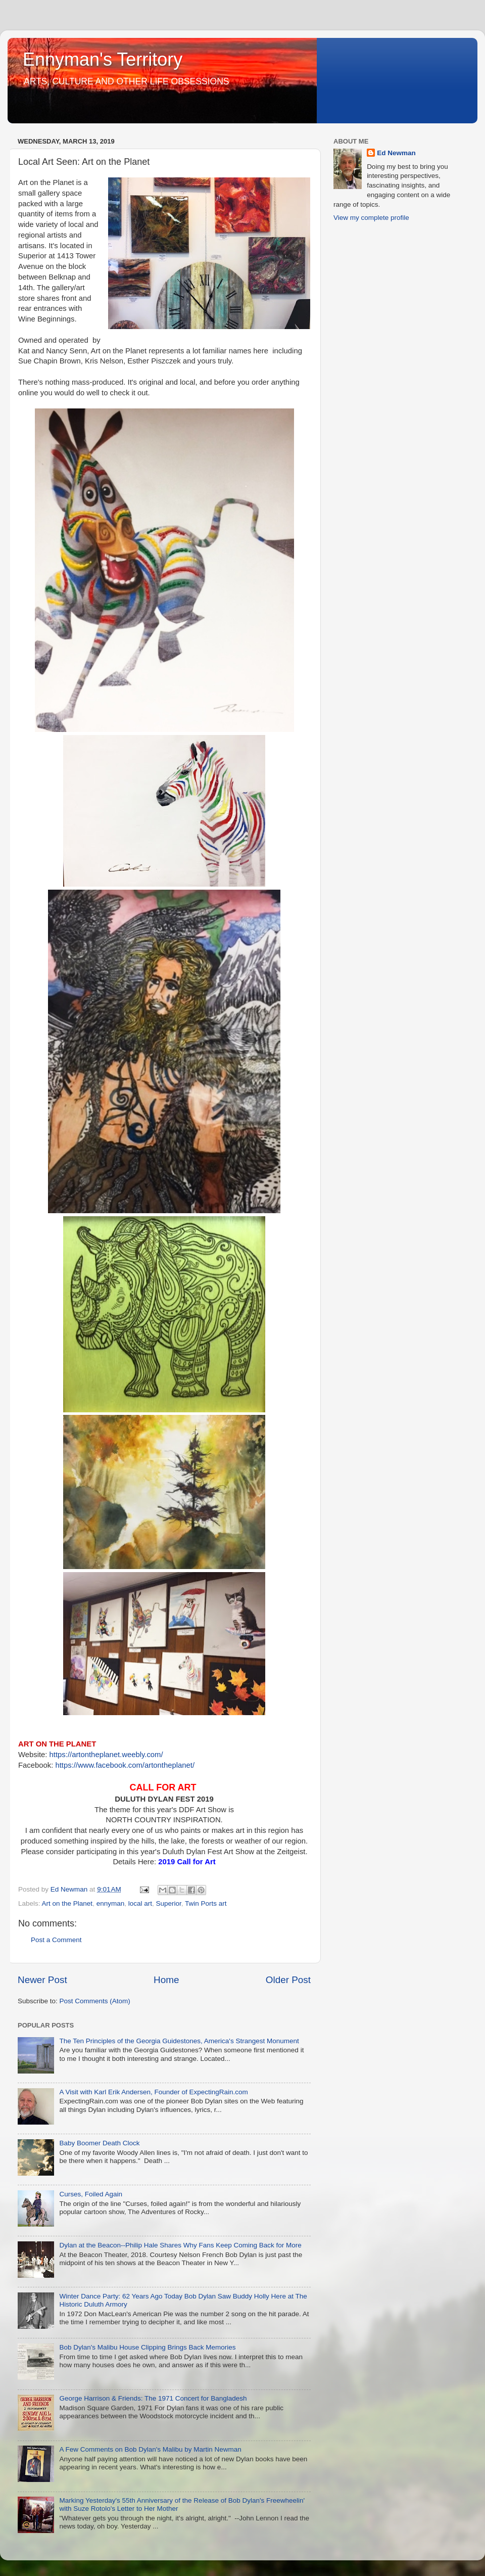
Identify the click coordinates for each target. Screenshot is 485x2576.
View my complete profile (371, 217)
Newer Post (42, 1979)
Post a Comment (56, 1940)
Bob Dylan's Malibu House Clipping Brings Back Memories (147, 2347)
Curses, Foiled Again (90, 2194)
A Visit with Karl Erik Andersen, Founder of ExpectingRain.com (153, 2092)
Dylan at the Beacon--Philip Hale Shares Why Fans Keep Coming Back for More (180, 2245)
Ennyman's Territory (102, 59)
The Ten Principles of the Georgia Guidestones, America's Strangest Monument (179, 2041)
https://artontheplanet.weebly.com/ (106, 1755)
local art (140, 1903)
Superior (168, 1903)
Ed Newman (396, 153)
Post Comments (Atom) (95, 2001)
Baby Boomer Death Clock (99, 2143)
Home (166, 1979)
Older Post (288, 1979)
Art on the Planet (67, 1903)
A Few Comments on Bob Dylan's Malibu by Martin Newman (150, 2449)
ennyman (110, 1903)
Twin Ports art (206, 1903)
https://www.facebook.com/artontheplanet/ (125, 1765)
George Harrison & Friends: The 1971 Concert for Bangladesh (153, 2398)
